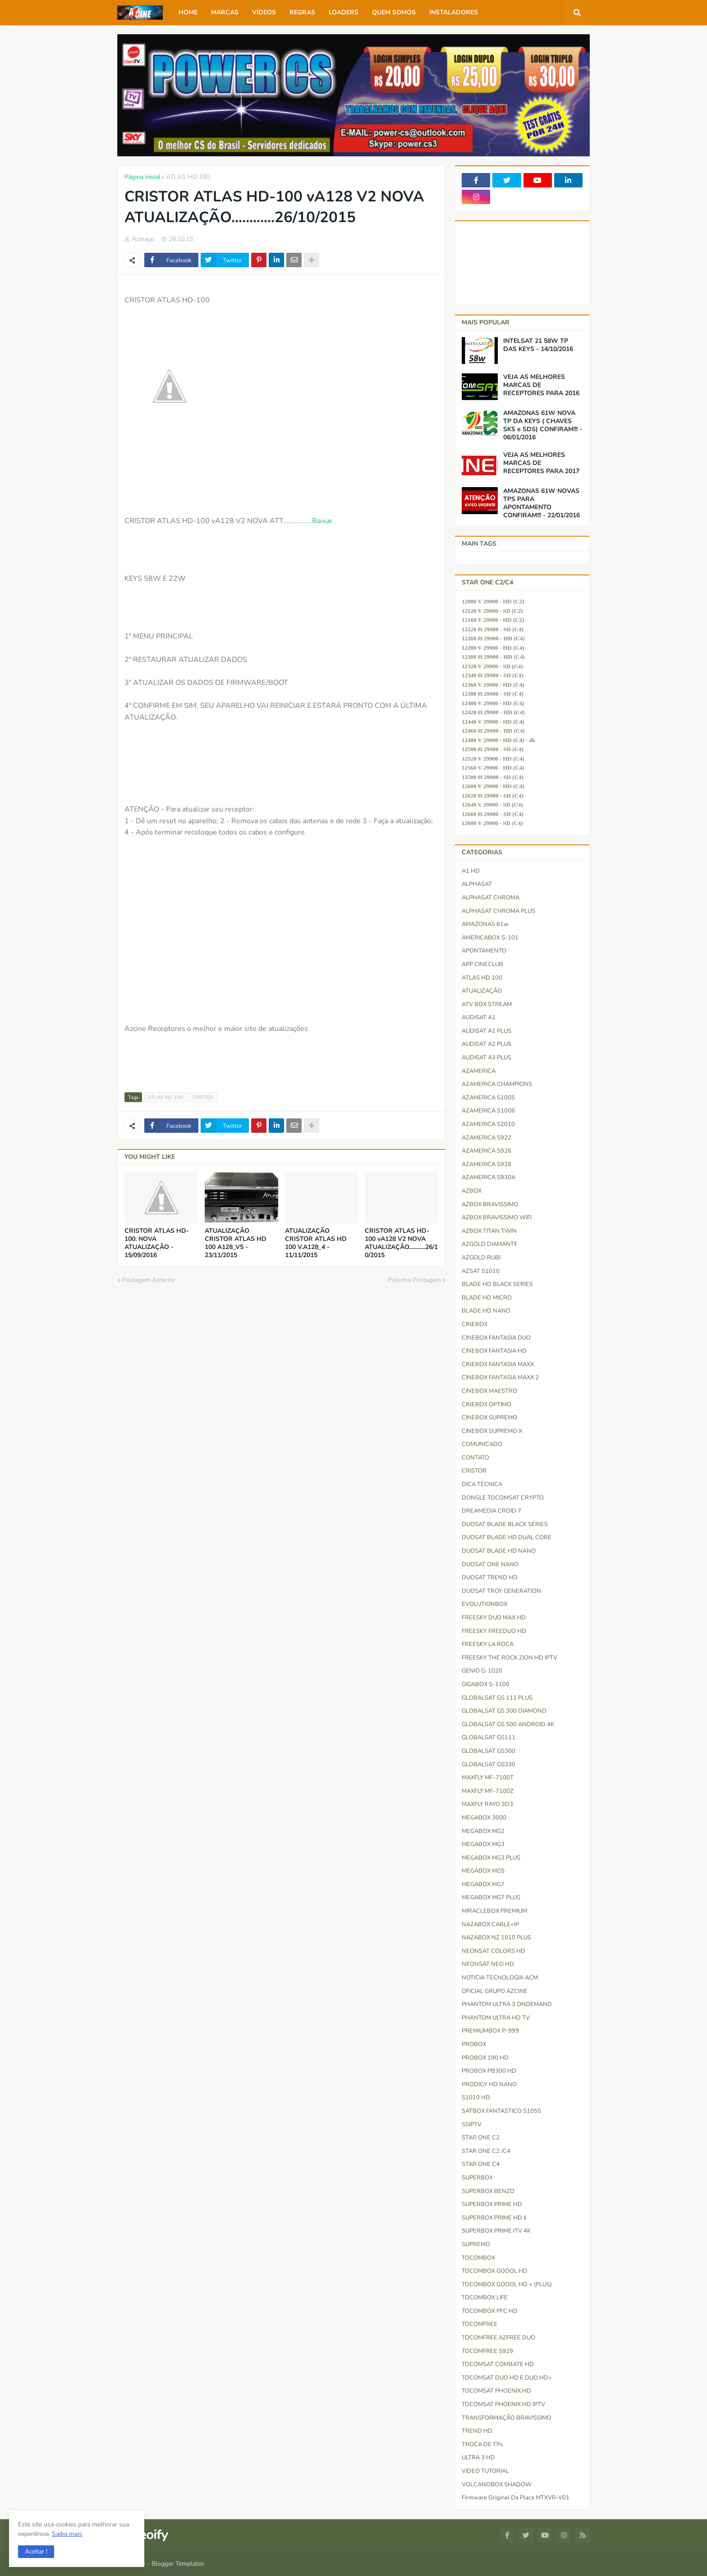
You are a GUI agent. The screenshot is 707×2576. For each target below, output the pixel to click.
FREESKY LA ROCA (488, 1644)
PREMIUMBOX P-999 (490, 2031)
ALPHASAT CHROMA (490, 898)
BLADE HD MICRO (487, 1298)
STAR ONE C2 (481, 2138)
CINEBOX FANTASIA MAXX (498, 1364)
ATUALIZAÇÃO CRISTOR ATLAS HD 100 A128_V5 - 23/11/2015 (235, 1243)
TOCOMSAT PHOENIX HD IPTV (503, 2404)
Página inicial (142, 177)
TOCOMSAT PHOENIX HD (496, 2391)
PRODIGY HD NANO (489, 2084)
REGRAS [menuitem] (302, 12)
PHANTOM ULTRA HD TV (496, 2018)
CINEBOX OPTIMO (486, 1404)
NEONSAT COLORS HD (493, 1951)
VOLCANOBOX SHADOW (497, 2484)
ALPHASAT (477, 884)
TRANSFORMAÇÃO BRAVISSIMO (506, 2418)
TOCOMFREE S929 (487, 2351)
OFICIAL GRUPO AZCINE (495, 1991)
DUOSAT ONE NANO (490, 1564)
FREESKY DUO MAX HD (494, 1618)
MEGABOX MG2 (483, 1831)
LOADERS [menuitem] (343, 12)
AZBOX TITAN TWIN (489, 1231)
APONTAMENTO (484, 951)
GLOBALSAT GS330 (488, 1764)
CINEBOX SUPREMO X (492, 1431)
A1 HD (471, 871)
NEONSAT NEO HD (488, 1964)
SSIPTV (472, 2124)
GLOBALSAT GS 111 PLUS (497, 1698)
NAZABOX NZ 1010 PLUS (496, 1937)
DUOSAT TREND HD (490, 1577)
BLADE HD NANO (486, 1311)
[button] (36, 2551)
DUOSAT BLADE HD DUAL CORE (506, 1537)
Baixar (322, 521)
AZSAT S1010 (481, 1271)
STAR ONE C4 (481, 2164)
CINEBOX (474, 1324)
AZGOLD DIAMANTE (490, 1244)
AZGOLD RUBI (481, 1258)
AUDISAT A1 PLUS (486, 1031)
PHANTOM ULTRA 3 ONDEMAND (507, 2004)
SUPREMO (476, 2244)
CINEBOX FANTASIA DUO (496, 1338)
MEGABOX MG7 (483, 1884)
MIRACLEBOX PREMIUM (494, 1911)
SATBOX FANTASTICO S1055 (501, 2111)
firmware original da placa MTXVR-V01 (515, 2498)
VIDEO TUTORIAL (485, 2471)
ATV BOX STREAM (487, 1004)
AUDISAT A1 (479, 1017)
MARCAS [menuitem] (225, 12)
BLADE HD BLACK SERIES (497, 1284)
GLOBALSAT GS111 (488, 1737)
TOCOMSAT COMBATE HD (498, 2364)
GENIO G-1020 (482, 1671)
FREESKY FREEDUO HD (494, 1631)
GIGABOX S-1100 (486, 1684)
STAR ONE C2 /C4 (486, 2151)
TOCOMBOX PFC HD (490, 2311)
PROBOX (474, 2044)
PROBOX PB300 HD (489, 2071)
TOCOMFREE (479, 2324)
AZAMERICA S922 (486, 1138)
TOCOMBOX (478, 2258)
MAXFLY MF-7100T (488, 1778)
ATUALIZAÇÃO (482, 991)
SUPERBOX (477, 2178)
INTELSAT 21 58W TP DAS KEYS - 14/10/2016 (538, 345)
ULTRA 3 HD (478, 2457)
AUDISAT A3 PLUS (486, 1057)
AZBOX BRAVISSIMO (490, 1204)
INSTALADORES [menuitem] (453, 12)
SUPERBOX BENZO (488, 2191)
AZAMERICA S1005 (488, 1098)
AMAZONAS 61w (485, 924)
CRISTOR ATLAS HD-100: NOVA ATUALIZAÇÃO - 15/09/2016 (156, 1243)
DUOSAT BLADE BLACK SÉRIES (505, 1524)
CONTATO (475, 1458)
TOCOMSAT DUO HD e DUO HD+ (507, 2378)
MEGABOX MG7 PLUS (491, 1897)
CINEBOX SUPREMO (489, 1417)
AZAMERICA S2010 (488, 1124)
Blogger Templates (178, 2563)
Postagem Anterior (148, 1280)
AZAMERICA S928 (486, 1164)
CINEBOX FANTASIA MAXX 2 (500, 1377)
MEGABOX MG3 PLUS (491, 1858)
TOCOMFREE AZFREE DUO (498, 2338)
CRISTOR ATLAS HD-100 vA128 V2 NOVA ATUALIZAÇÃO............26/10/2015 (401, 1243)
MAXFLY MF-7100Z (488, 1791)
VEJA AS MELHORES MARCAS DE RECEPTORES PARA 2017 (541, 463)
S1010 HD (476, 2097)
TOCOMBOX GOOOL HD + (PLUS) (507, 2284)
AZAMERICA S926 (486, 1151)
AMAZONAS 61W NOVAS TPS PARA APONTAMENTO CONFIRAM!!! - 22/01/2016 (541, 503)
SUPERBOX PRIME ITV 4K (496, 2231)
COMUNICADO (482, 1444)
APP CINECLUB (482, 964)
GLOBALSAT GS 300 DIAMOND (504, 1711)
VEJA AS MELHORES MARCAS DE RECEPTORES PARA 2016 (541, 385)
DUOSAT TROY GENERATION (501, 1591)
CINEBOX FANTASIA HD (494, 1351)
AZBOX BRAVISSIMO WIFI (497, 1217)
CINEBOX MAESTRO (489, 1391)
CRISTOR (203, 1097)
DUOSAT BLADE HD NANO (499, 1551)
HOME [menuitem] (188, 12)
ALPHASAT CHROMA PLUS (498, 911)
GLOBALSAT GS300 (488, 1751)
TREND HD (477, 2431)
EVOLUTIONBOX (484, 1604)
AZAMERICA (479, 1071)
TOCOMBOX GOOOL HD (495, 2271)
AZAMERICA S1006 (488, 1111)
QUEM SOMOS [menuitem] (394, 12)
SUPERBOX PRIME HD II (494, 2218)
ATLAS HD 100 (188, 177)
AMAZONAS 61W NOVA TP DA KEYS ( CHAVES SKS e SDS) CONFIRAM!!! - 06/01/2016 (542, 425)
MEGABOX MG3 (483, 1844)
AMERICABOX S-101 (490, 938)
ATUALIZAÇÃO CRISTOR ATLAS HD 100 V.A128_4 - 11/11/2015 (316, 1243)
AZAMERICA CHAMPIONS (497, 1084)
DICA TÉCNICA (482, 1484)
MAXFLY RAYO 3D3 (487, 1804)
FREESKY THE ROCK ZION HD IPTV (509, 1658)
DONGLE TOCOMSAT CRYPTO (503, 1498)
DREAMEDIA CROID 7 (491, 1511)
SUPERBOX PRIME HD (492, 2204)
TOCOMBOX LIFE (485, 2297)
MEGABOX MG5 (483, 1871)
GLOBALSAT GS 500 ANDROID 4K (508, 1724)
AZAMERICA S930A (488, 1177)
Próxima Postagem (414, 1280)
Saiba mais (67, 2534)
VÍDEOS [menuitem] (264, 12)
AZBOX (472, 1191)
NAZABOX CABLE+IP (490, 1924)
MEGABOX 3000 (484, 1818)
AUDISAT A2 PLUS (486, 1044)
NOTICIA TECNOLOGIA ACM (500, 1978)
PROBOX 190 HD (485, 2058)
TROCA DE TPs (482, 2444)
